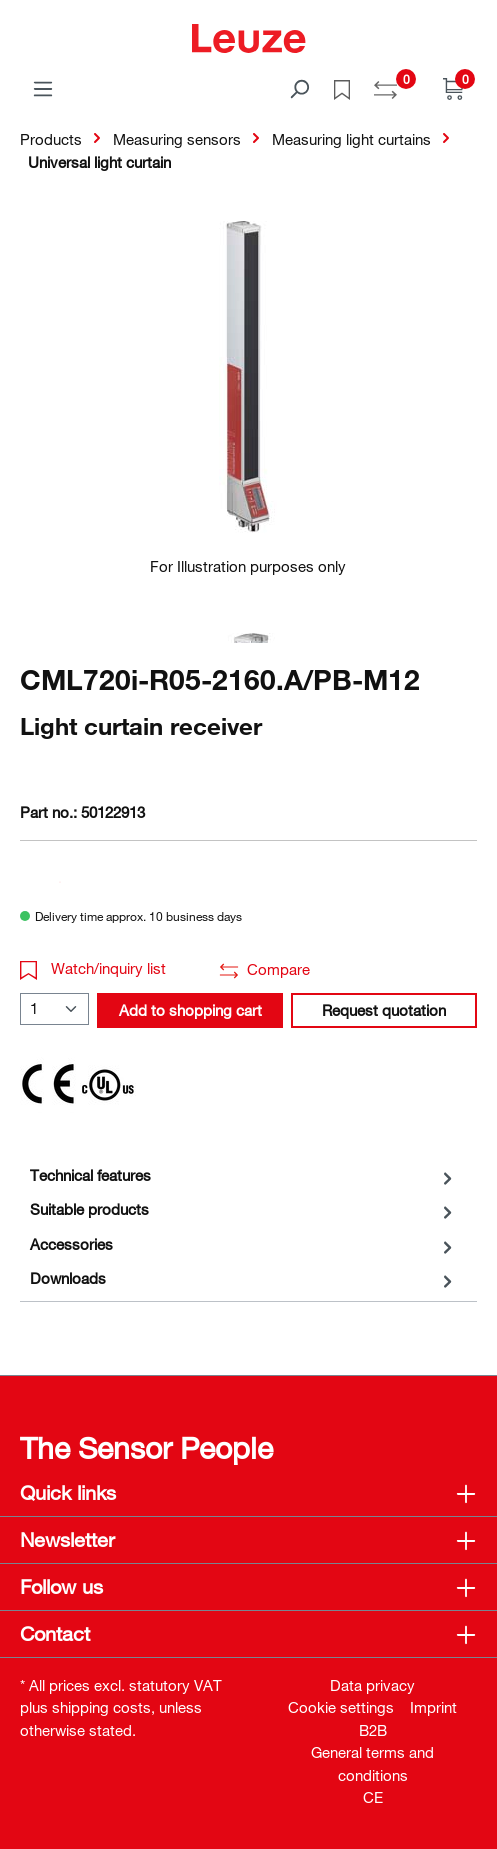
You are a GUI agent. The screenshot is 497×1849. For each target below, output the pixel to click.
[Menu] (43, 88)
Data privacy (372, 1685)
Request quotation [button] (384, 1010)
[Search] (299, 88)
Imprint (433, 1707)
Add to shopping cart (190, 1010)
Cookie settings (341, 1707)
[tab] (243, 1175)
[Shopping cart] (454, 88)
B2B (373, 1730)
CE (373, 1797)
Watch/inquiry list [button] (93, 968)
